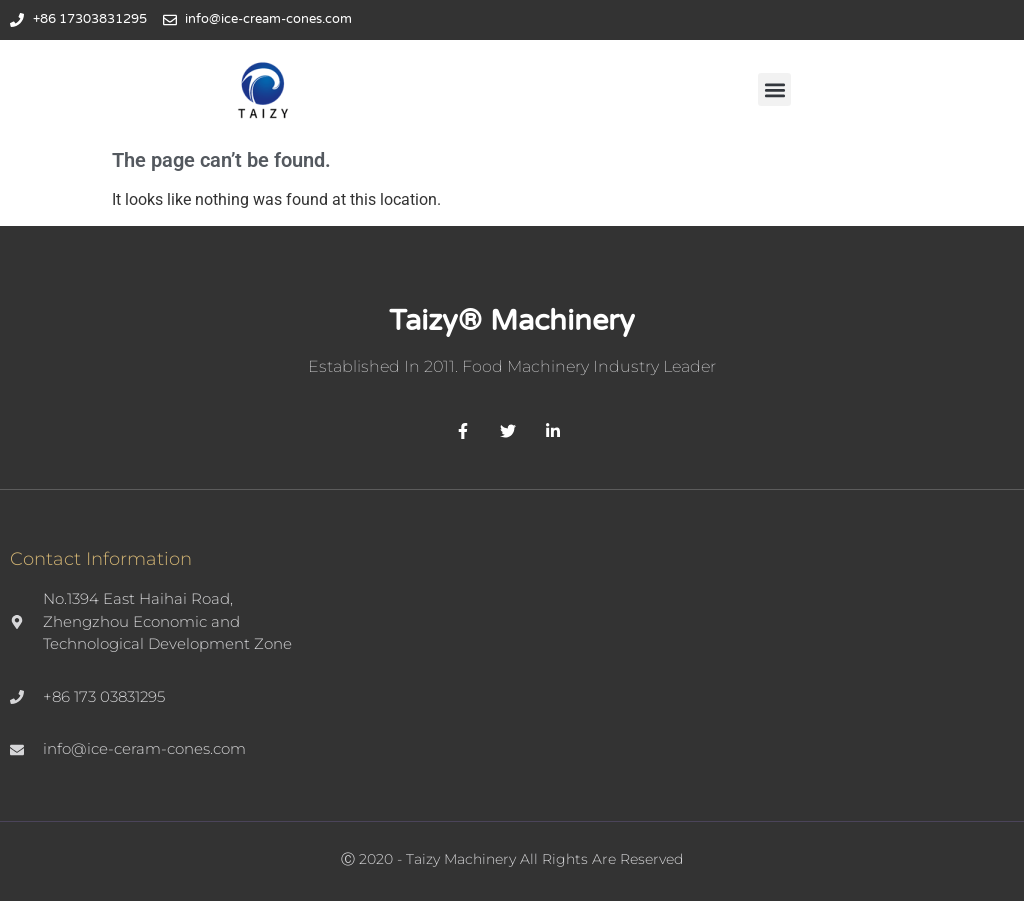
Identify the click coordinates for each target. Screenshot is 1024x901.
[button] (774, 89)
